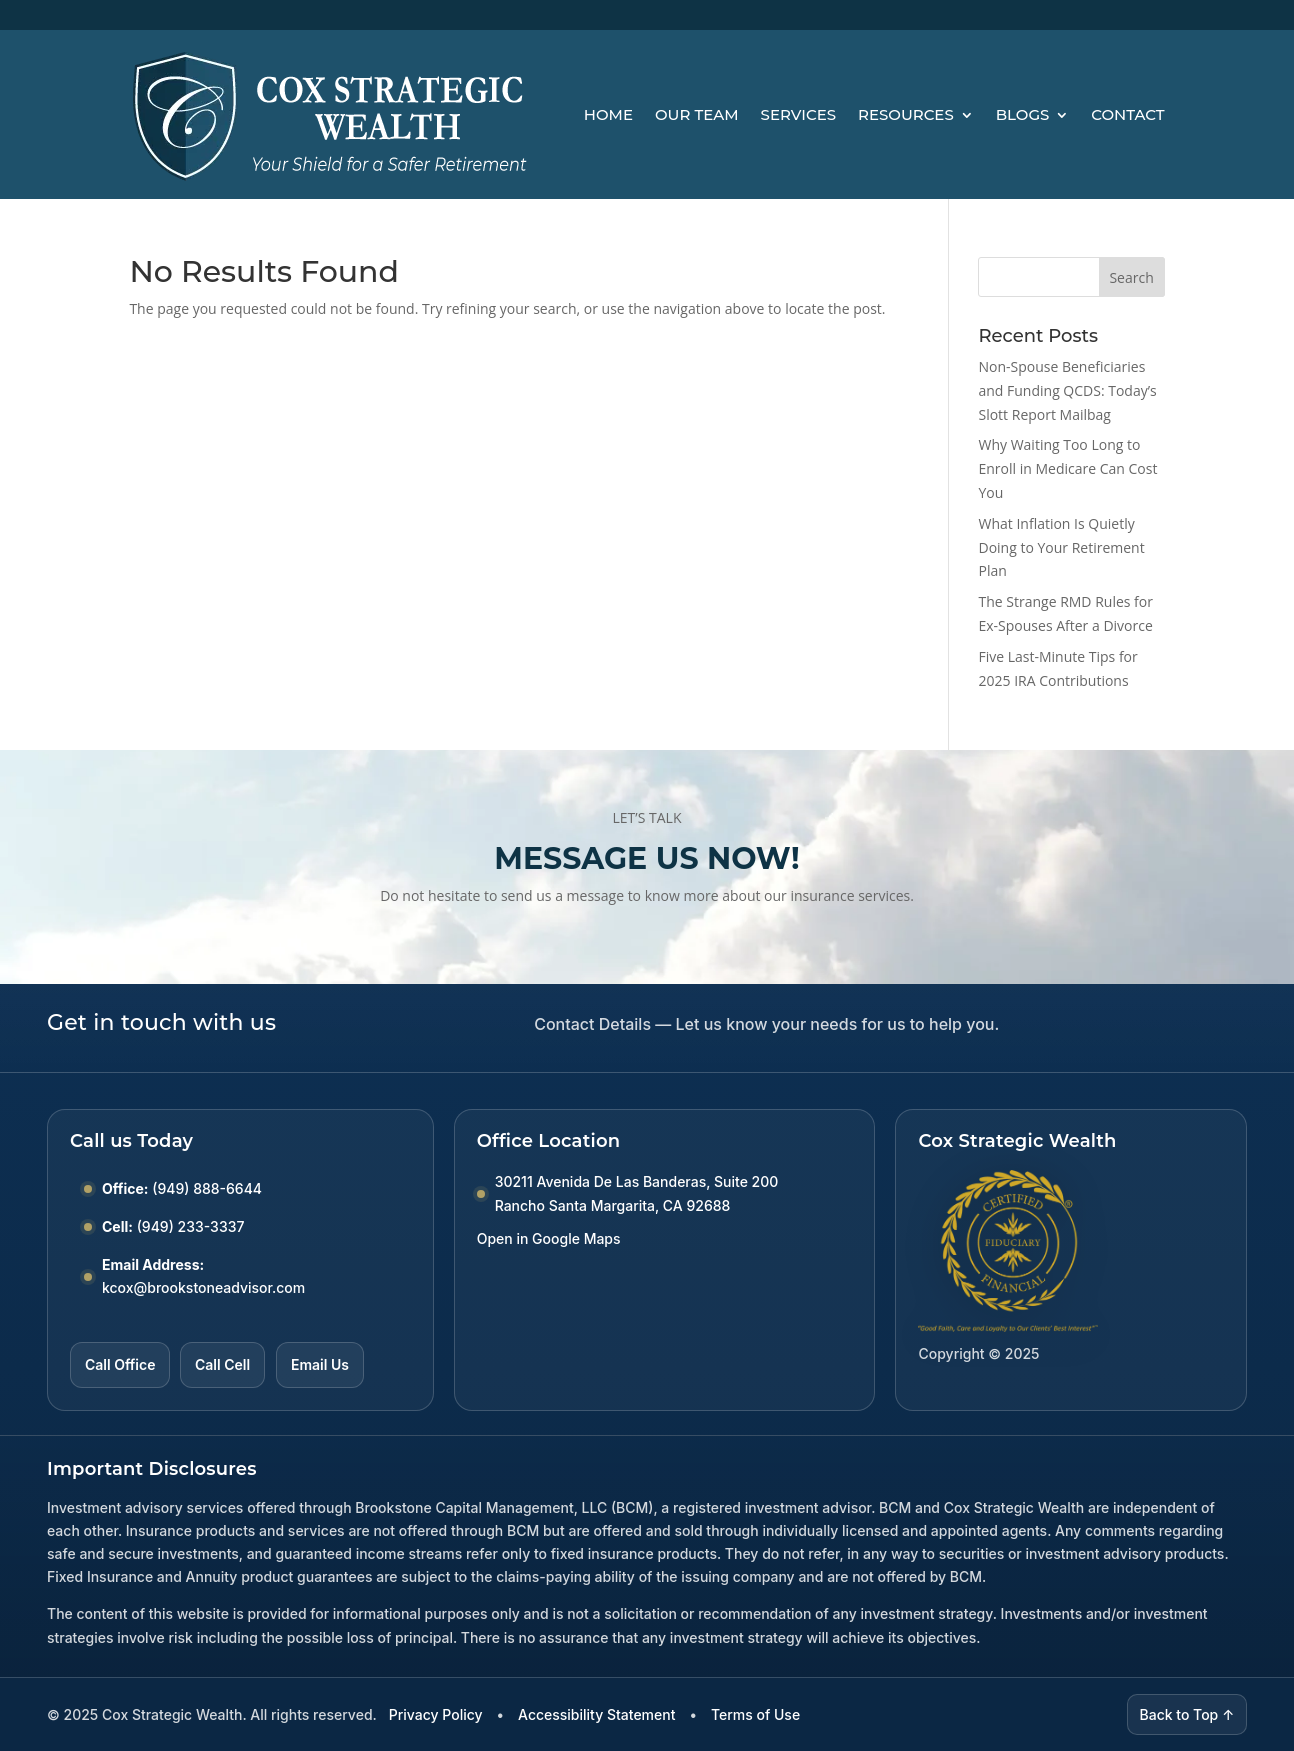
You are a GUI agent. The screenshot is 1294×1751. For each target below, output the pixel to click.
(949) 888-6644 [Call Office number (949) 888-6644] (207, 1188)
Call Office (120, 1364)
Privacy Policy (436, 1714)
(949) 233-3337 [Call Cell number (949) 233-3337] (191, 1226)
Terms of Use (755, 1714)
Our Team (697, 114)
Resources (906, 114)
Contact (1127, 114)
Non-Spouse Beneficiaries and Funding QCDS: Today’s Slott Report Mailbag (1067, 390)
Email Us (320, 1364)
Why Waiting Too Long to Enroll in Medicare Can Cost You (1067, 468)
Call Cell (222, 1364)
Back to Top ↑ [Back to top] (1187, 1714)
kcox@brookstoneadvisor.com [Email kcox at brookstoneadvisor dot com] (203, 1287)
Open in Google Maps (549, 1238)
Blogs (1023, 114)
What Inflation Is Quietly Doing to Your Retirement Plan (1061, 547)
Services (798, 114)
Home (608, 114)
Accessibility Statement (596, 1714)
